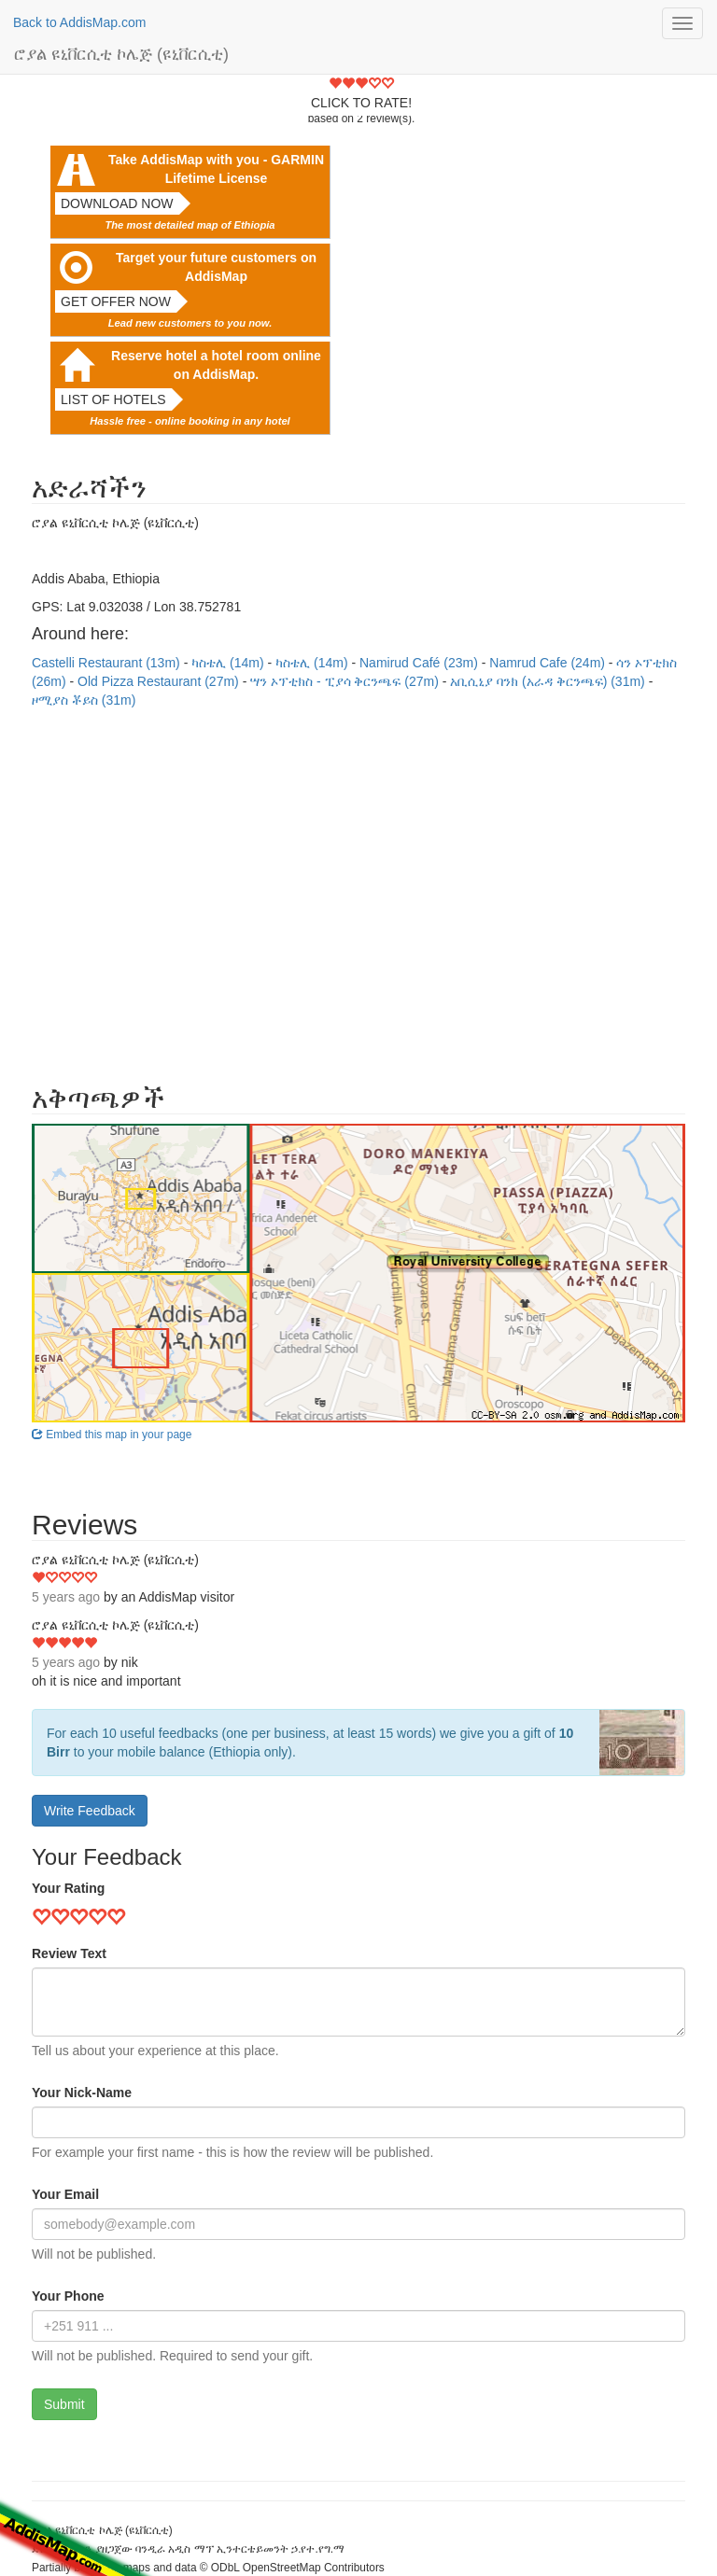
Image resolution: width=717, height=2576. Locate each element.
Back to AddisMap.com (79, 22)
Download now (117, 203)
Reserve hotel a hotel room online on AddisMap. (216, 365)
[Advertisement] (358, 886)
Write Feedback (89, 1810)
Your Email (65, 2194)
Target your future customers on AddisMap (216, 267)
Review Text (69, 1953)
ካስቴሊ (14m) (229, 662)
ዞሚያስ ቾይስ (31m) (83, 700)
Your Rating (68, 1888)
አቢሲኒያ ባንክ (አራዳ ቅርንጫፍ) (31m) (549, 681)
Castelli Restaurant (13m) (108, 662)
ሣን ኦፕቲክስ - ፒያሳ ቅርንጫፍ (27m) (346, 681)
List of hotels (113, 399)
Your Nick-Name (82, 2092)
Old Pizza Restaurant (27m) (160, 681)
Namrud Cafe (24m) (549, 662)
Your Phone (68, 2296)
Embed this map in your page (111, 1434)
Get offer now (116, 301)
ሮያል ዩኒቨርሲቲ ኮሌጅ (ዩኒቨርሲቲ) (121, 54)
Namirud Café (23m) (420, 662)
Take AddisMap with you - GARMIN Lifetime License (216, 169)
